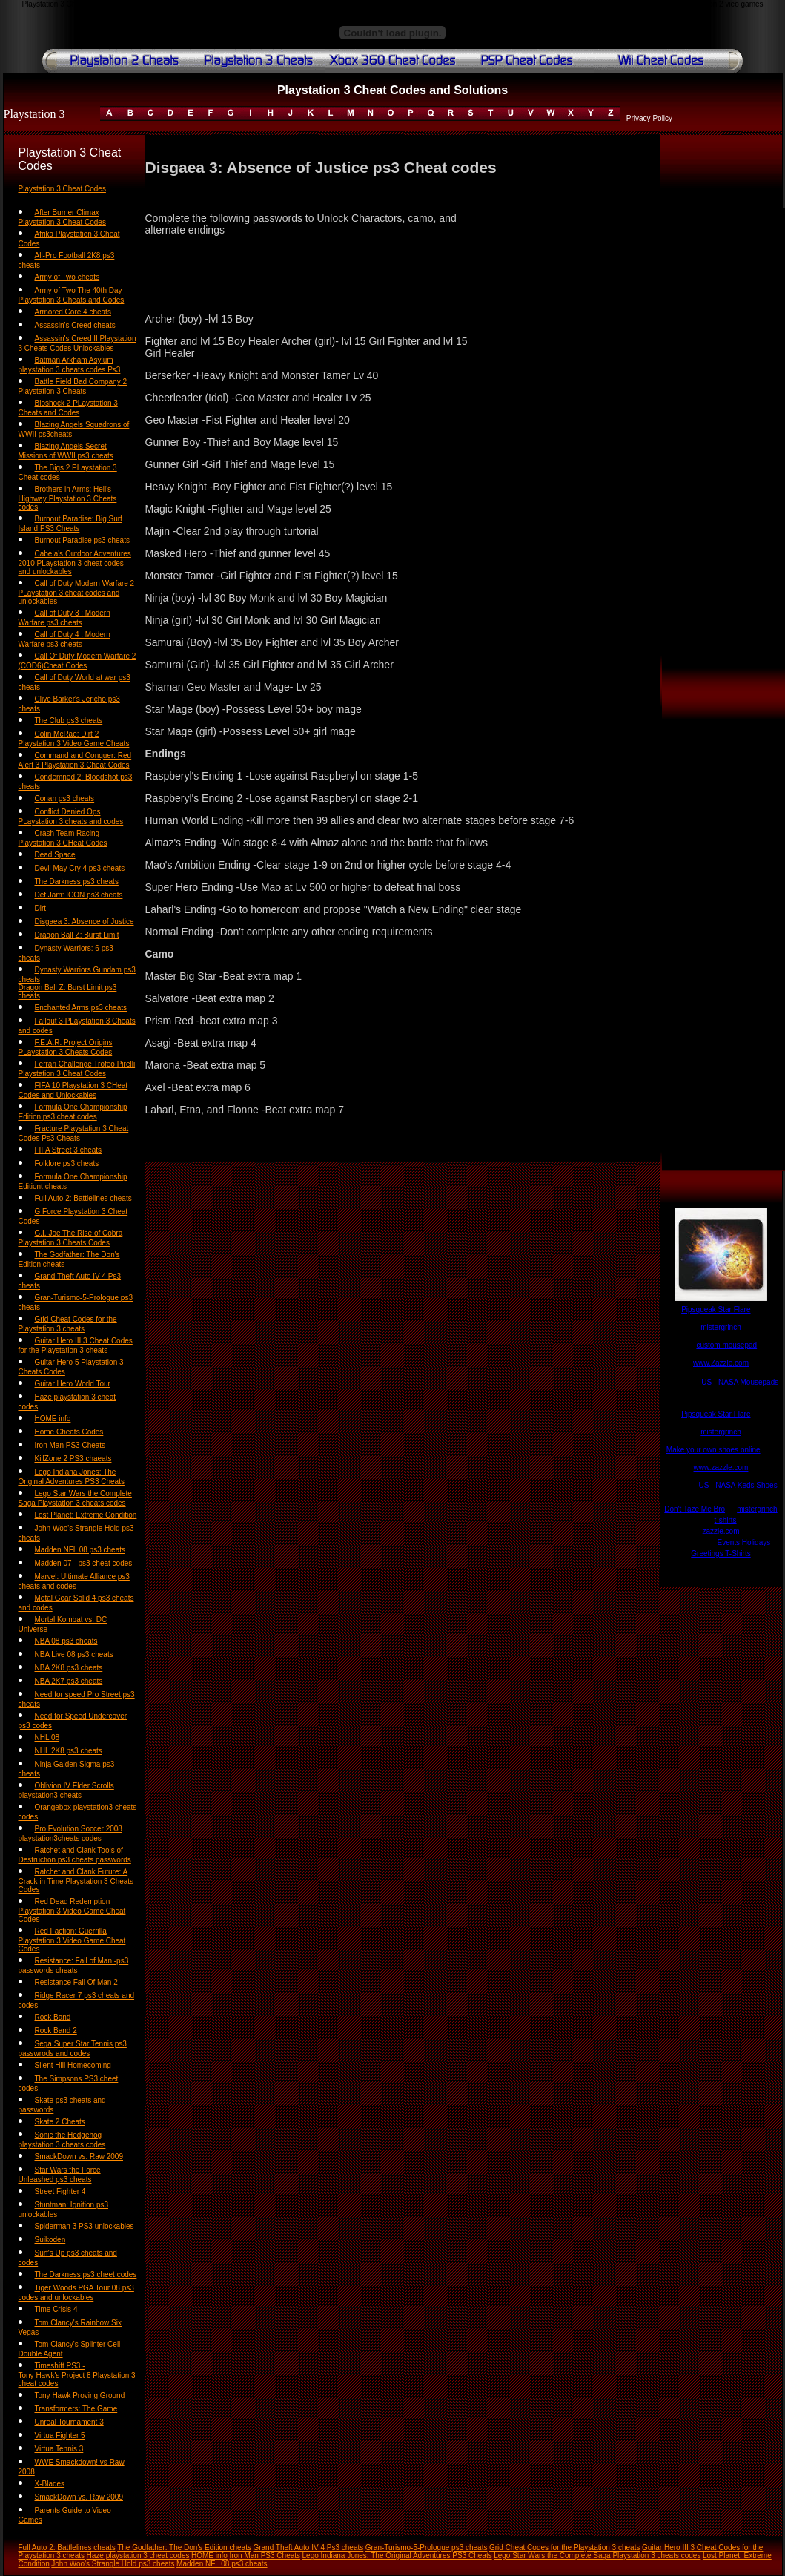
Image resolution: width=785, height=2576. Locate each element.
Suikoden (50, 2240)
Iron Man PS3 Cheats (70, 1445)
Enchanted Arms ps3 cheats (81, 1008)
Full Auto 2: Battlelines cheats (83, 1198)
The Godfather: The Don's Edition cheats (184, 2547)
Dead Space (55, 855)
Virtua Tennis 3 (59, 2449)
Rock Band (53, 2017)
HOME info (53, 1418)
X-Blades (50, 2484)
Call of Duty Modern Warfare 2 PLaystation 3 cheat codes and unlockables (77, 592)
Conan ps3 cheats (65, 798)
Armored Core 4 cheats (73, 312)
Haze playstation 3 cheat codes (138, 2556)
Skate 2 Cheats (60, 2122)
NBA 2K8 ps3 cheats (69, 1668)
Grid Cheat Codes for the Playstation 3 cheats (564, 2547)
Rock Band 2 (56, 2030)
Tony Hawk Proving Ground (80, 2395)
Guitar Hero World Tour (72, 1384)
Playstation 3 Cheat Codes (62, 189)
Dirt (41, 908)
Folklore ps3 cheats (67, 1163)
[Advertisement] (721, 430)
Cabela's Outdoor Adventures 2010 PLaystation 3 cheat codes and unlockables (75, 563)
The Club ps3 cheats (69, 721)
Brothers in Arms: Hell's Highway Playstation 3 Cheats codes (68, 498)
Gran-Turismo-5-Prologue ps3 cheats (426, 2547)
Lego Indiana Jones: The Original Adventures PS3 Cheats (397, 2556)
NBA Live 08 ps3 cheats (74, 1654)
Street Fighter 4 (60, 2191)
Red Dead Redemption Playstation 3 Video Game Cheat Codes (72, 1910)
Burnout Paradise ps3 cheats (82, 540)
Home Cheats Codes (69, 1432)
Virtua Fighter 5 (60, 2435)
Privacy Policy (649, 118)
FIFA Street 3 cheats (68, 1150)
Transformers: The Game (76, 2409)
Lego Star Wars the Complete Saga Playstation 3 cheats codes (597, 2556)
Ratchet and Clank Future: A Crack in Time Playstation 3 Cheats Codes (76, 1881)
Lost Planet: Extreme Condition (86, 1515)
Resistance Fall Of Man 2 (76, 1982)
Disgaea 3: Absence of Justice (84, 922)
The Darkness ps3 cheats (77, 881)
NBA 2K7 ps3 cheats (69, 1681)
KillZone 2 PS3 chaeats (73, 1459)
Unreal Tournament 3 (69, 2422)
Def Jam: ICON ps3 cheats (79, 895)
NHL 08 (47, 1737)
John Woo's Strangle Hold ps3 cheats (112, 2564)
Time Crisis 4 (56, 2309)
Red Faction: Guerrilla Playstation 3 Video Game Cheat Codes (72, 1940)
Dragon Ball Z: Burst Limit (77, 935)
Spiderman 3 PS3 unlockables (84, 2226)
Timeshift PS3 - (60, 2366)
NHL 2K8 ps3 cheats (68, 1751)
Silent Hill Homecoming (73, 2065)
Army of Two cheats (67, 277)
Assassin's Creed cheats (75, 325)
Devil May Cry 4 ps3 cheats (80, 868)
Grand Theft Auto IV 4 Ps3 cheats (308, 2547)
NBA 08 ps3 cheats (66, 1641)
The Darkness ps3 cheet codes (86, 2274)
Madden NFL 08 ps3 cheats (80, 1550)
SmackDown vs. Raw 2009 (79, 2156)
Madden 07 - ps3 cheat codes (84, 1563)
